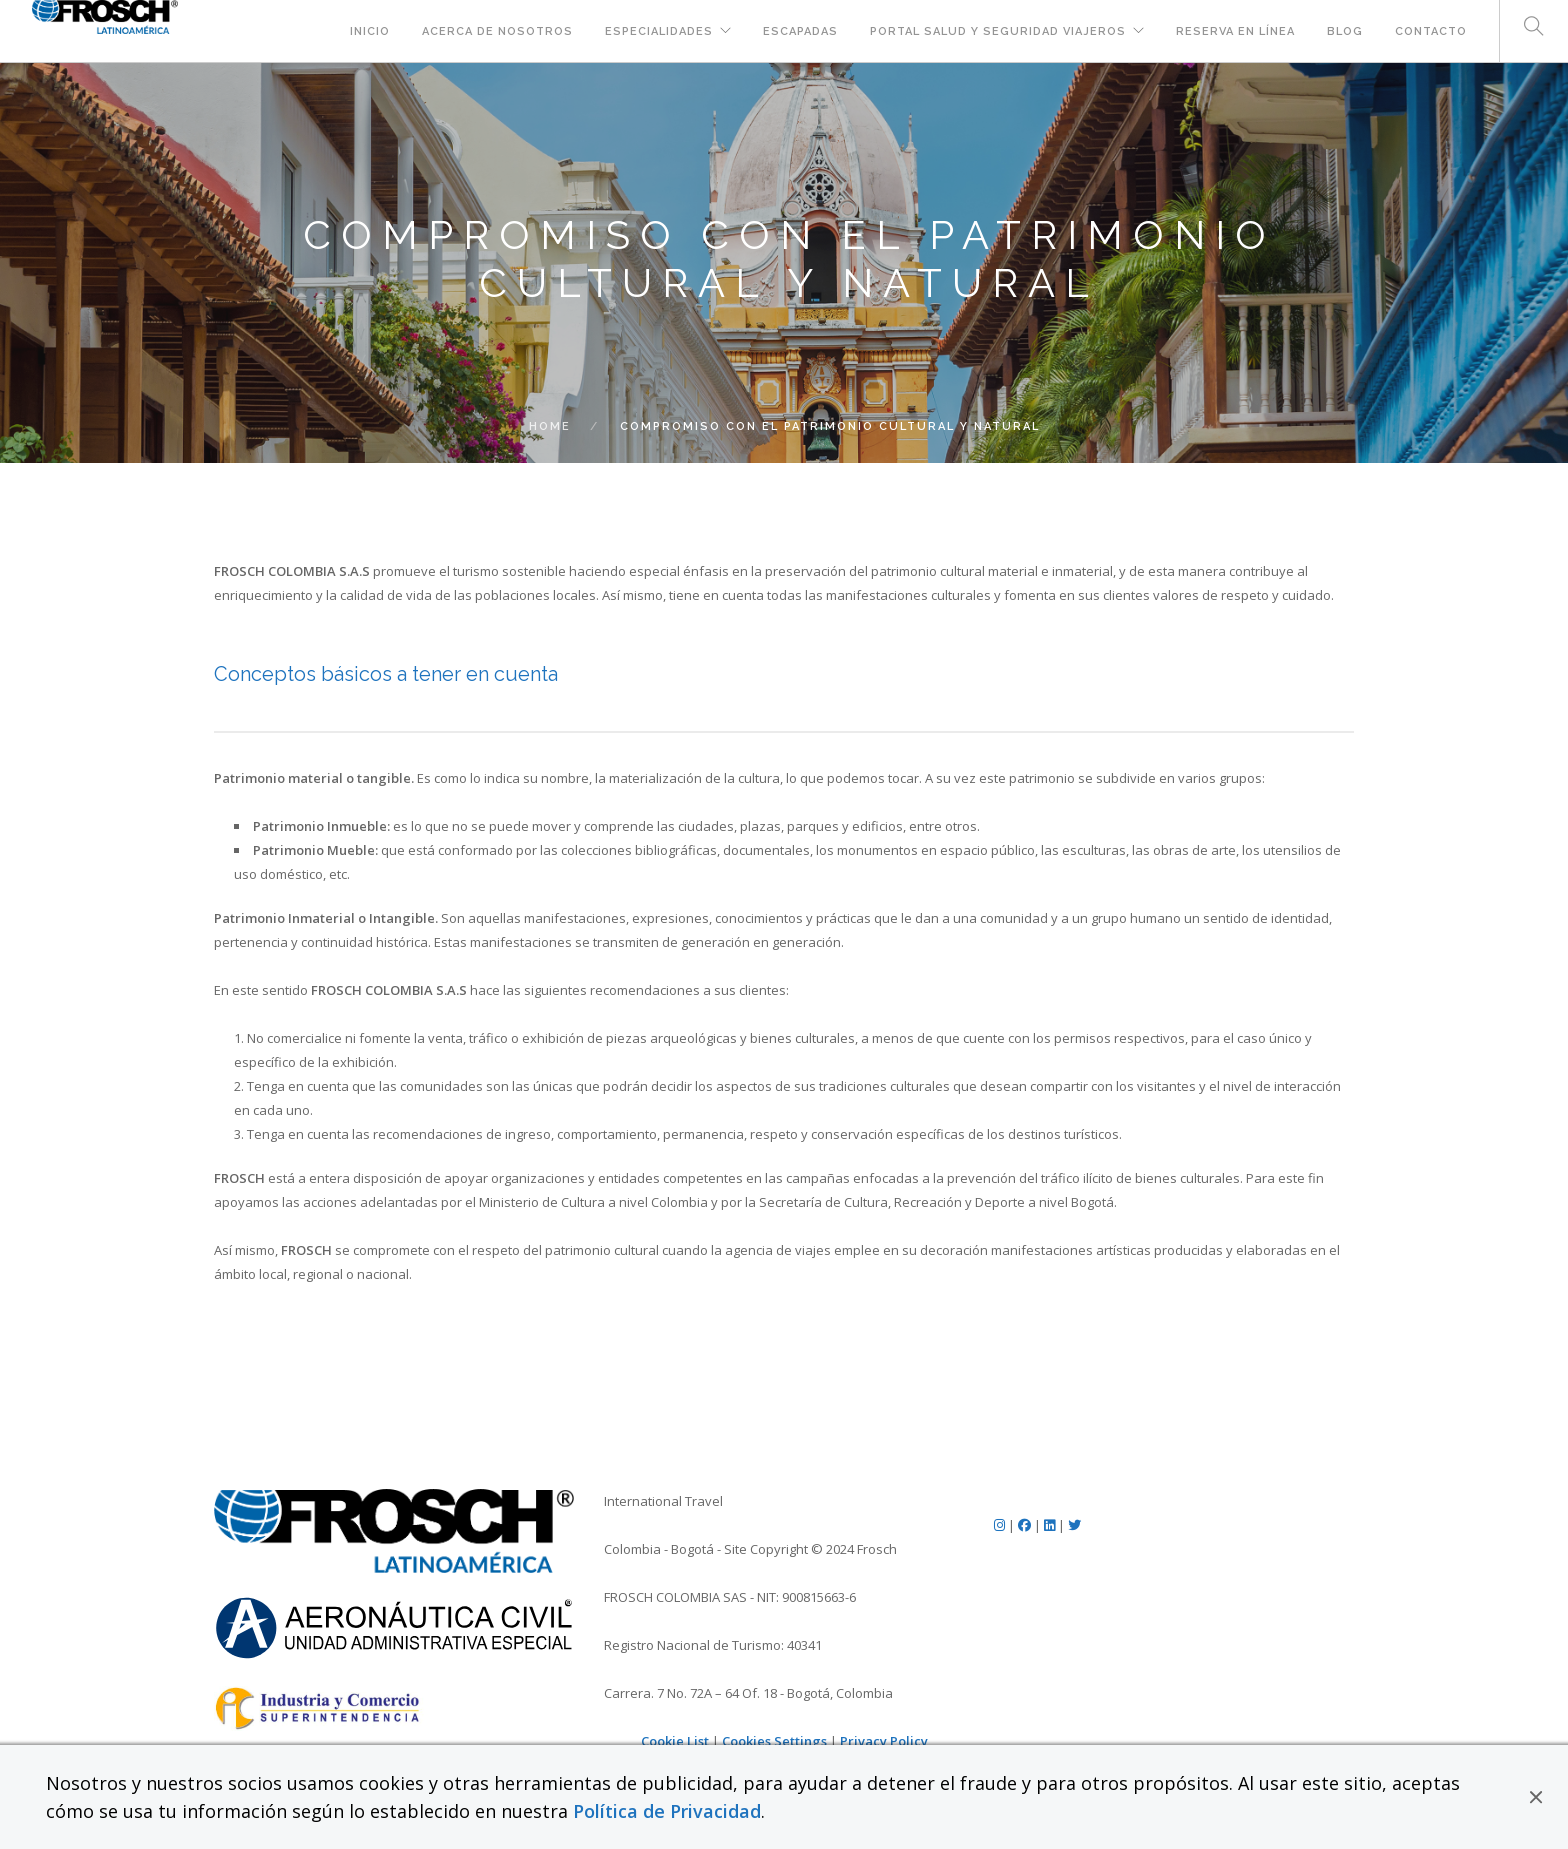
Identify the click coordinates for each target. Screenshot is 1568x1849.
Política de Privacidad (667, 1811)
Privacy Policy (884, 1741)
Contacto (1431, 31)
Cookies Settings (774, 1741)
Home (550, 426)
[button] (1536, 1797)
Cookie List (675, 1741)
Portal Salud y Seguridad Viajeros (998, 31)
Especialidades (659, 31)
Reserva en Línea (1235, 31)
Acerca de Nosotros (497, 31)
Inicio (370, 31)
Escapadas (800, 31)
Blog (1345, 31)
